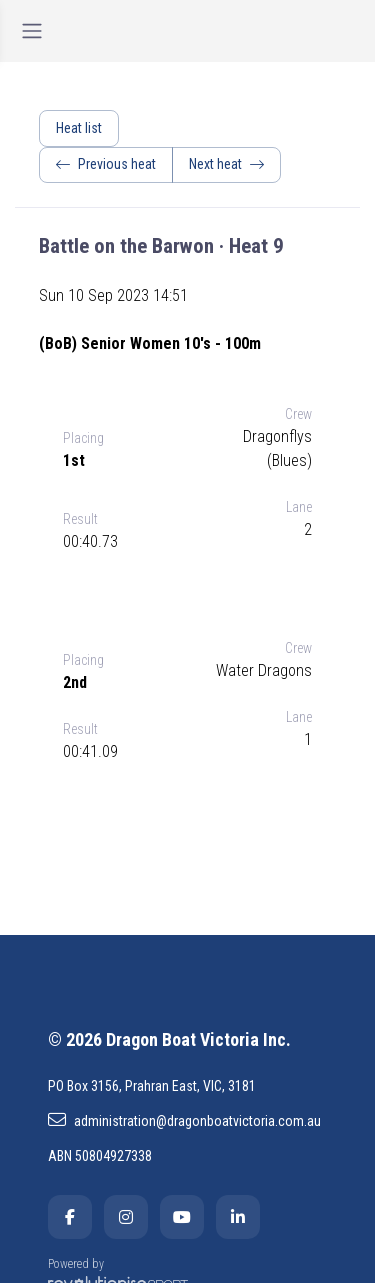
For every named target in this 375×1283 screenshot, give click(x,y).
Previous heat (106, 164)
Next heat (226, 164)
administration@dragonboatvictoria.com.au (184, 1120)
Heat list (79, 128)
